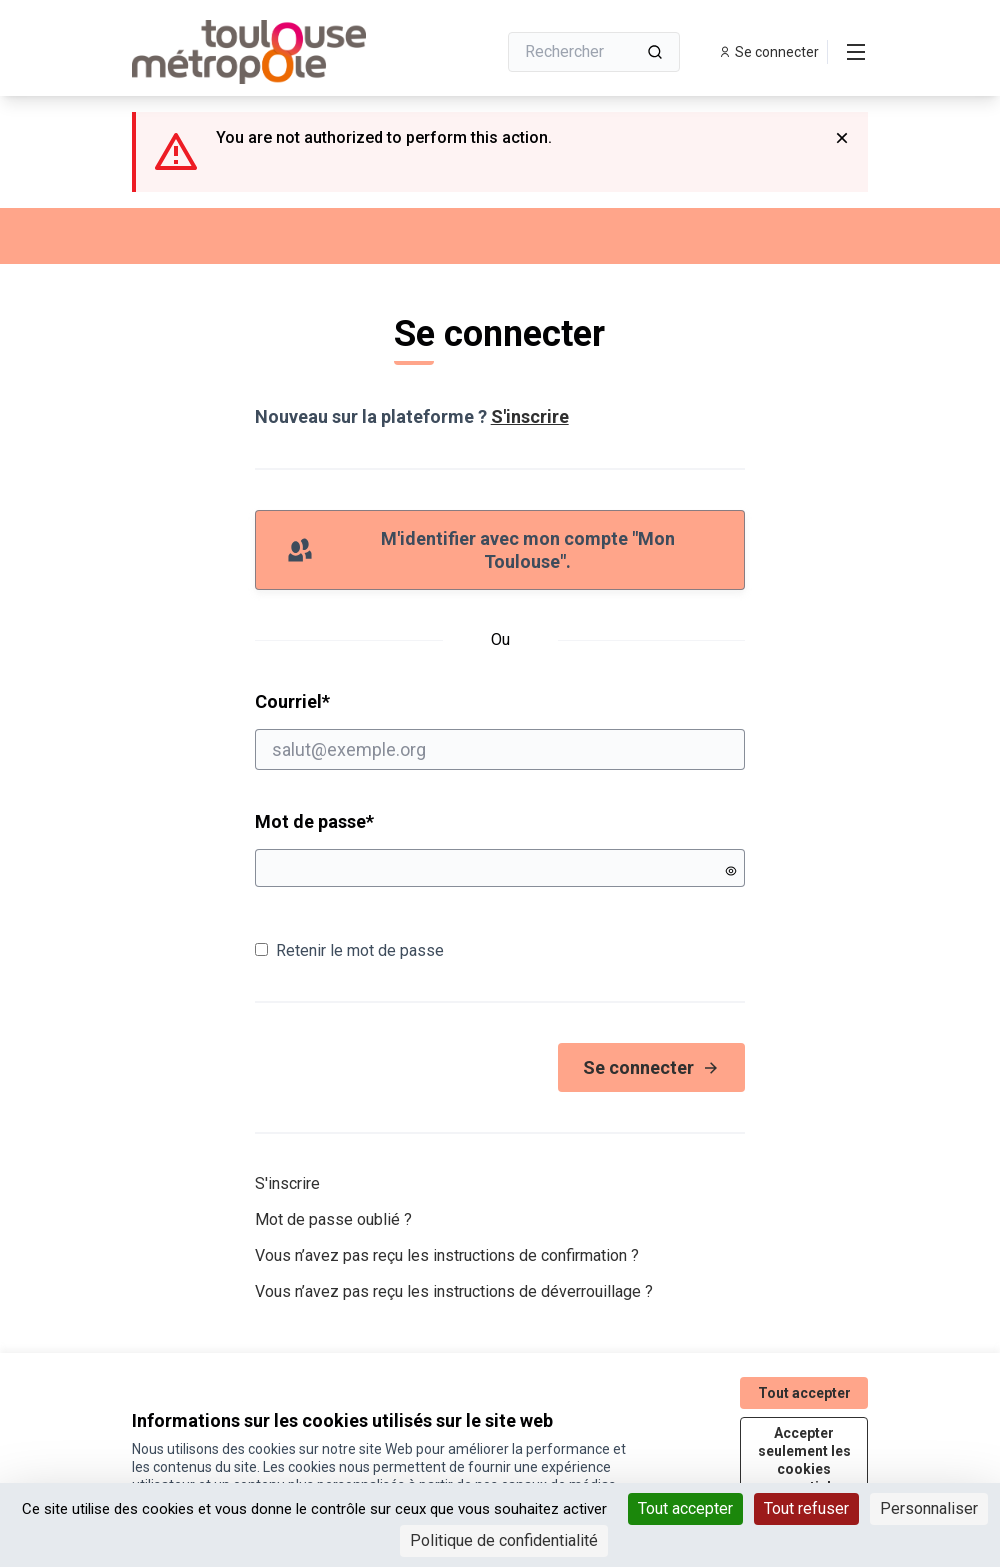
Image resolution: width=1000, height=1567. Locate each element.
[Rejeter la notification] (842, 138)
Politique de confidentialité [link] (504, 1540)
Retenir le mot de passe (349, 950)
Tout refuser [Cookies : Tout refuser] (806, 1508)
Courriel (500, 730)
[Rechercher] (594, 52)
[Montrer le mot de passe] (731, 871)
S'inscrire (530, 416)
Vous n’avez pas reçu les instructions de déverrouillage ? (454, 1291)
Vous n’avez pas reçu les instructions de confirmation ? (447, 1255)
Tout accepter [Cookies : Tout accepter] (685, 1508)
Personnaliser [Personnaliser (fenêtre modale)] (929, 1508)
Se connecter (651, 1067)
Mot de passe (314, 821)
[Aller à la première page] (265, 52)
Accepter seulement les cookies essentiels (804, 1460)
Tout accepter (804, 1393)
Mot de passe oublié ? (333, 1219)
